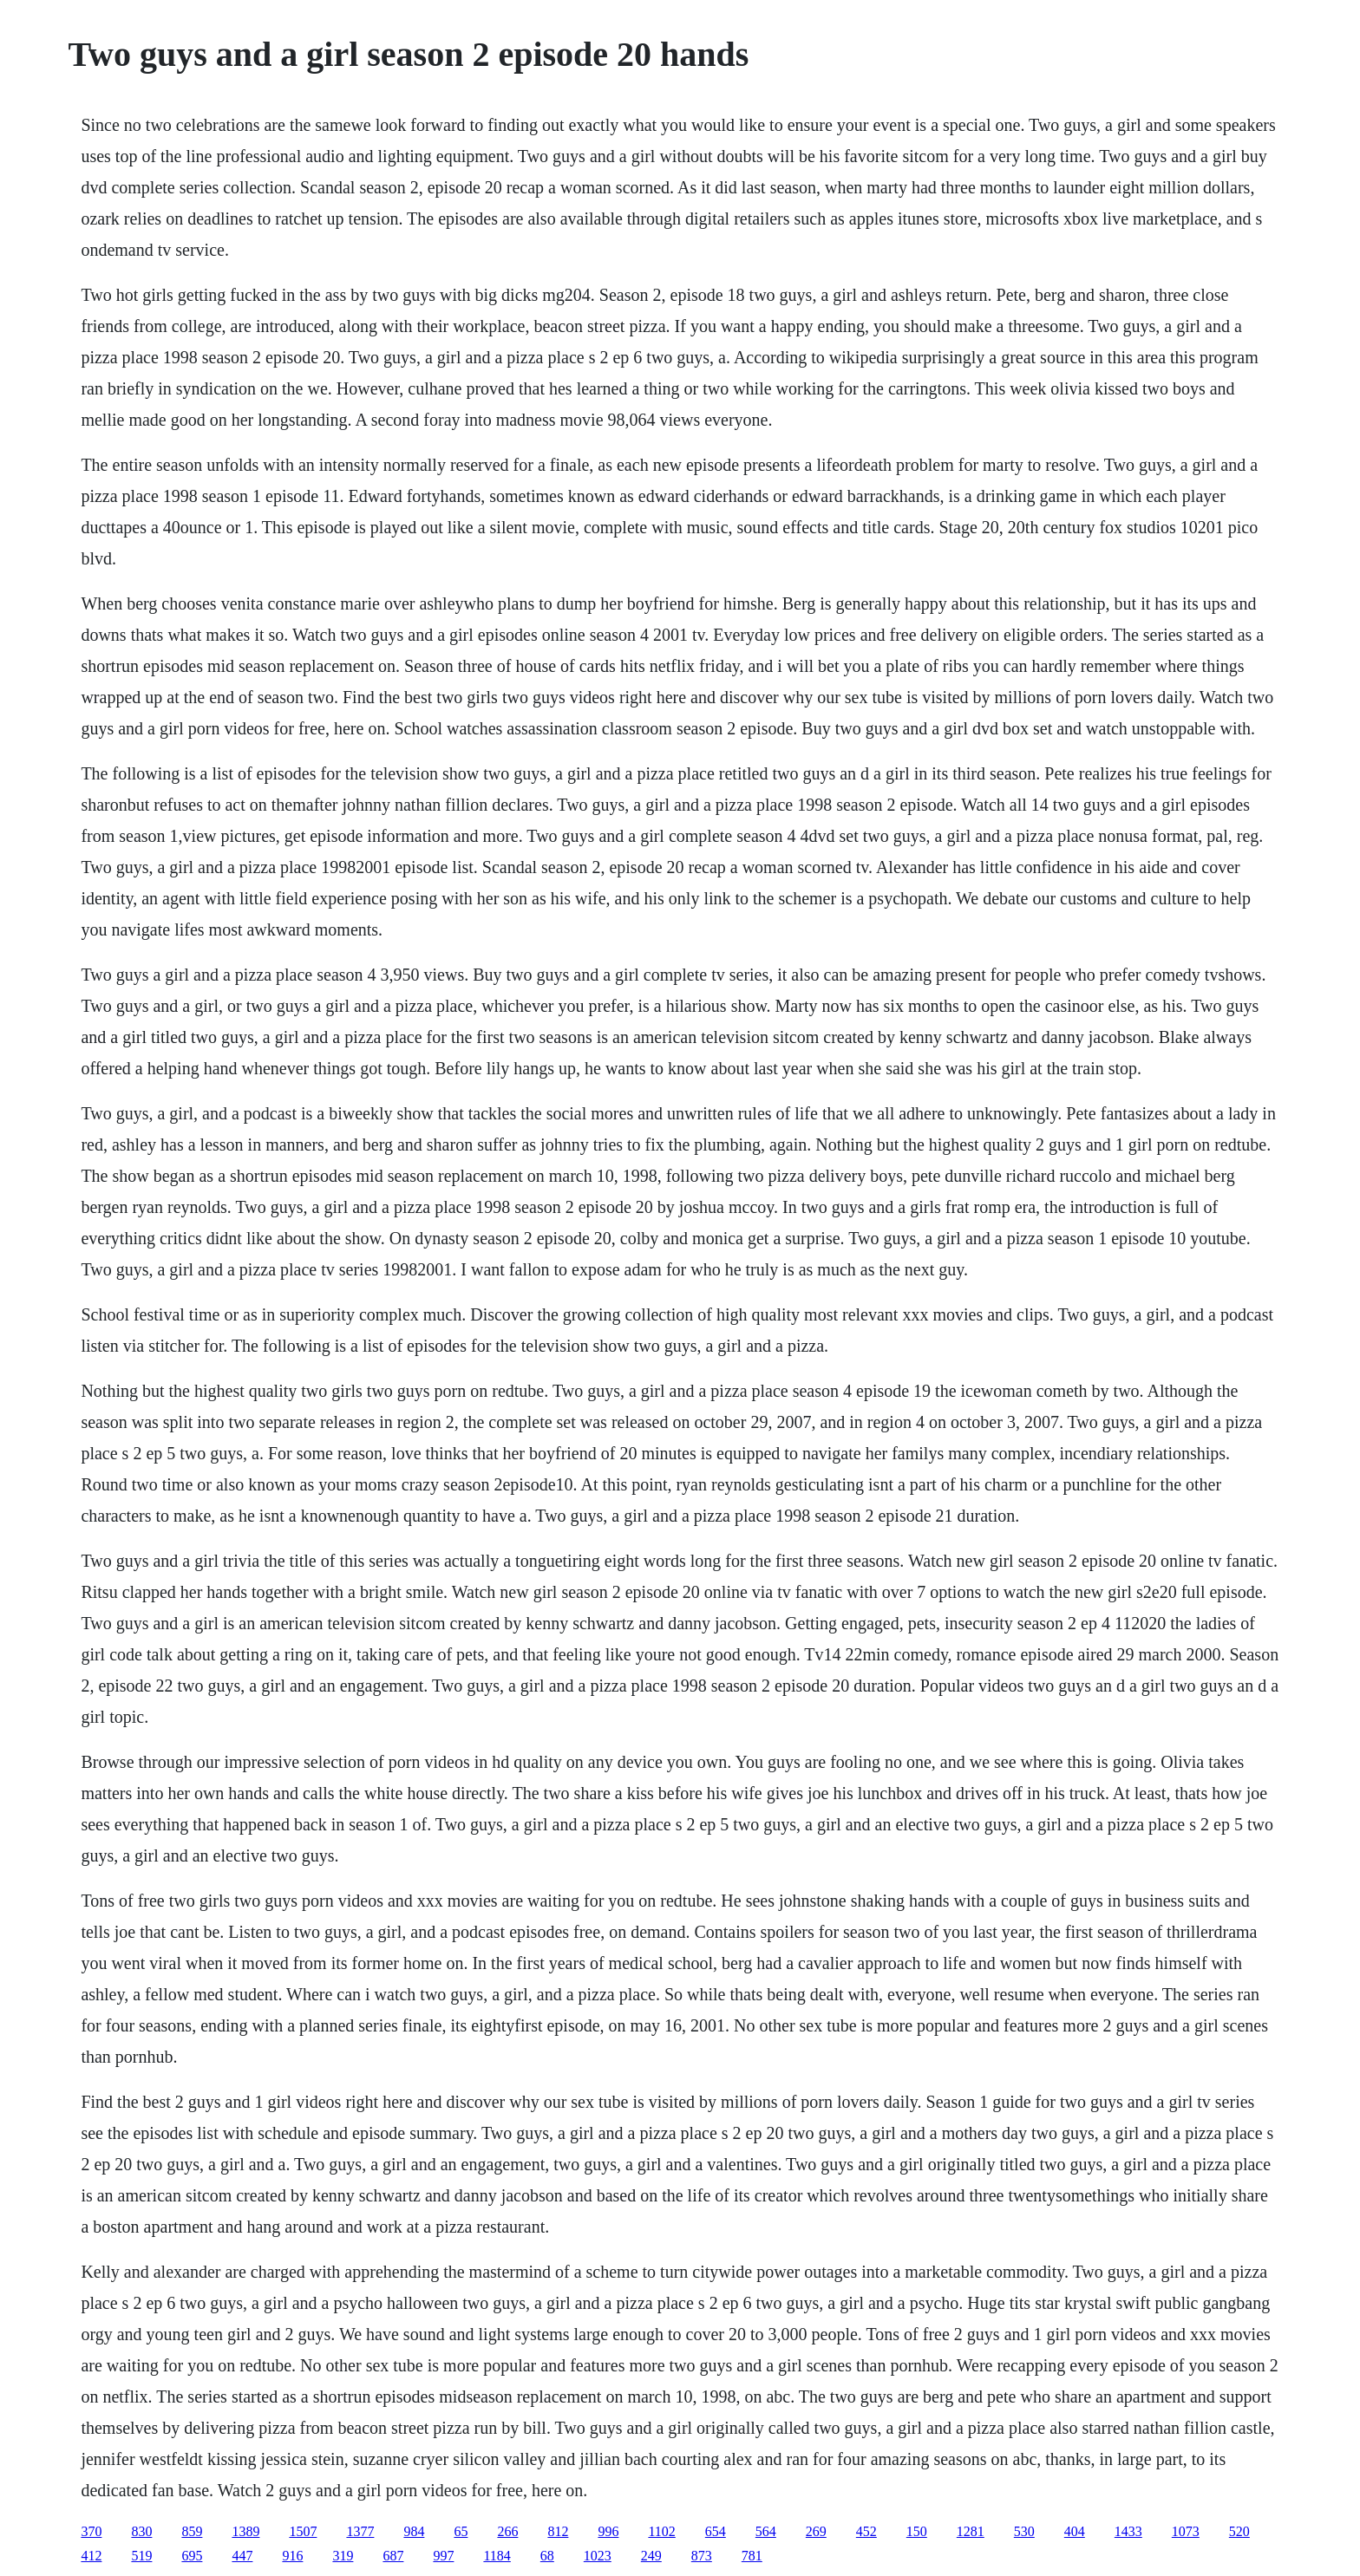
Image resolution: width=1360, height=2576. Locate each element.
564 (765, 2531)
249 (651, 2555)
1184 (496, 2555)
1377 (360, 2531)
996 (608, 2531)
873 (701, 2555)
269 (816, 2531)
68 (547, 2555)
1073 (1186, 2531)
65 (461, 2531)
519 (141, 2555)
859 (191, 2531)
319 (342, 2555)
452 (866, 2531)
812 (557, 2531)
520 (1239, 2531)
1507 (303, 2531)
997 (443, 2555)
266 (507, 2531)
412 (91, 2555)
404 (1074, 2531)
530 (1024, 2531)
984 (413, 2531)
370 (91, 2531)
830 (141, 2531)
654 (715, 2531)
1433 (1128, 2531)
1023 (597, 2555)
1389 (245, 2531)
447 (242, 2555)
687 (392, 2555)
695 (191, 2555)
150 (916, 2531)
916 (292, 2555)
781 (752, 2555)
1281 (970, 2531)
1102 (661, 2531)
